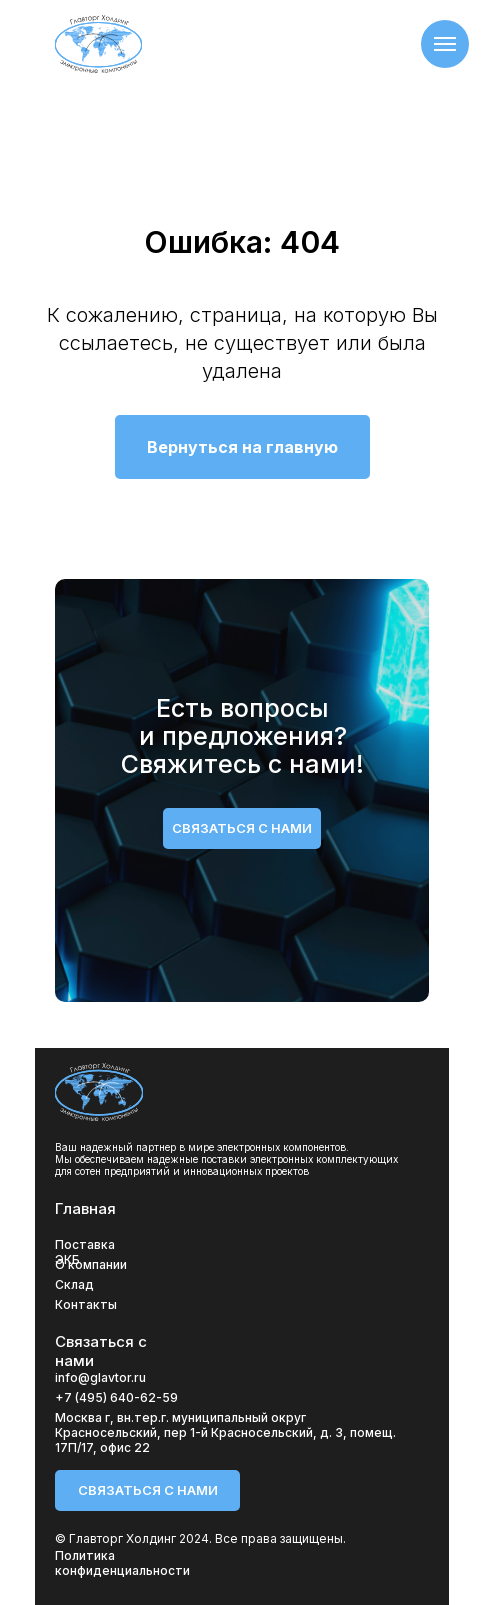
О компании (91, 1264)
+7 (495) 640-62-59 (116, 1397)
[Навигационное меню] (445, 44)
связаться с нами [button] (242, 828)
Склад (74, 1284)
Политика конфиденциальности (122, 1563)
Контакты (86, 1304)
